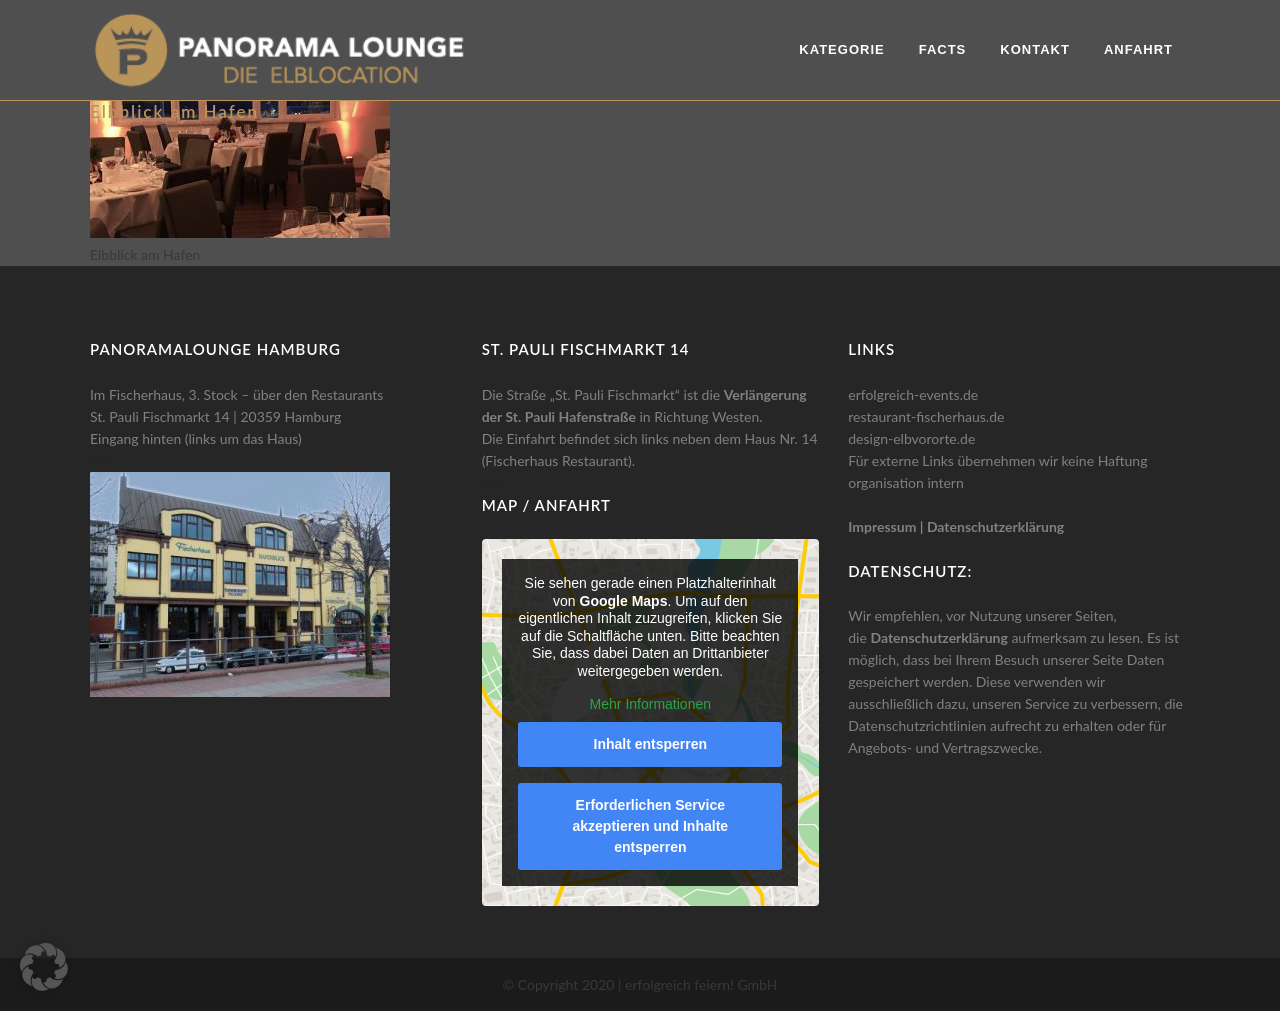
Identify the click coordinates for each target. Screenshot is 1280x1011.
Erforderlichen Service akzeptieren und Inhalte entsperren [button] (650, 826)
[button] (44, 967)
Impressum (882, 526)
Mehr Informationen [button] (649, 704)
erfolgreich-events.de (913, 394)
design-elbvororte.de (911, 438)
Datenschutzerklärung (995, 526)
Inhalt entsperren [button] (650, 744)
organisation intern (906, 482)
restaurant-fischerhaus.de (926, 416)
